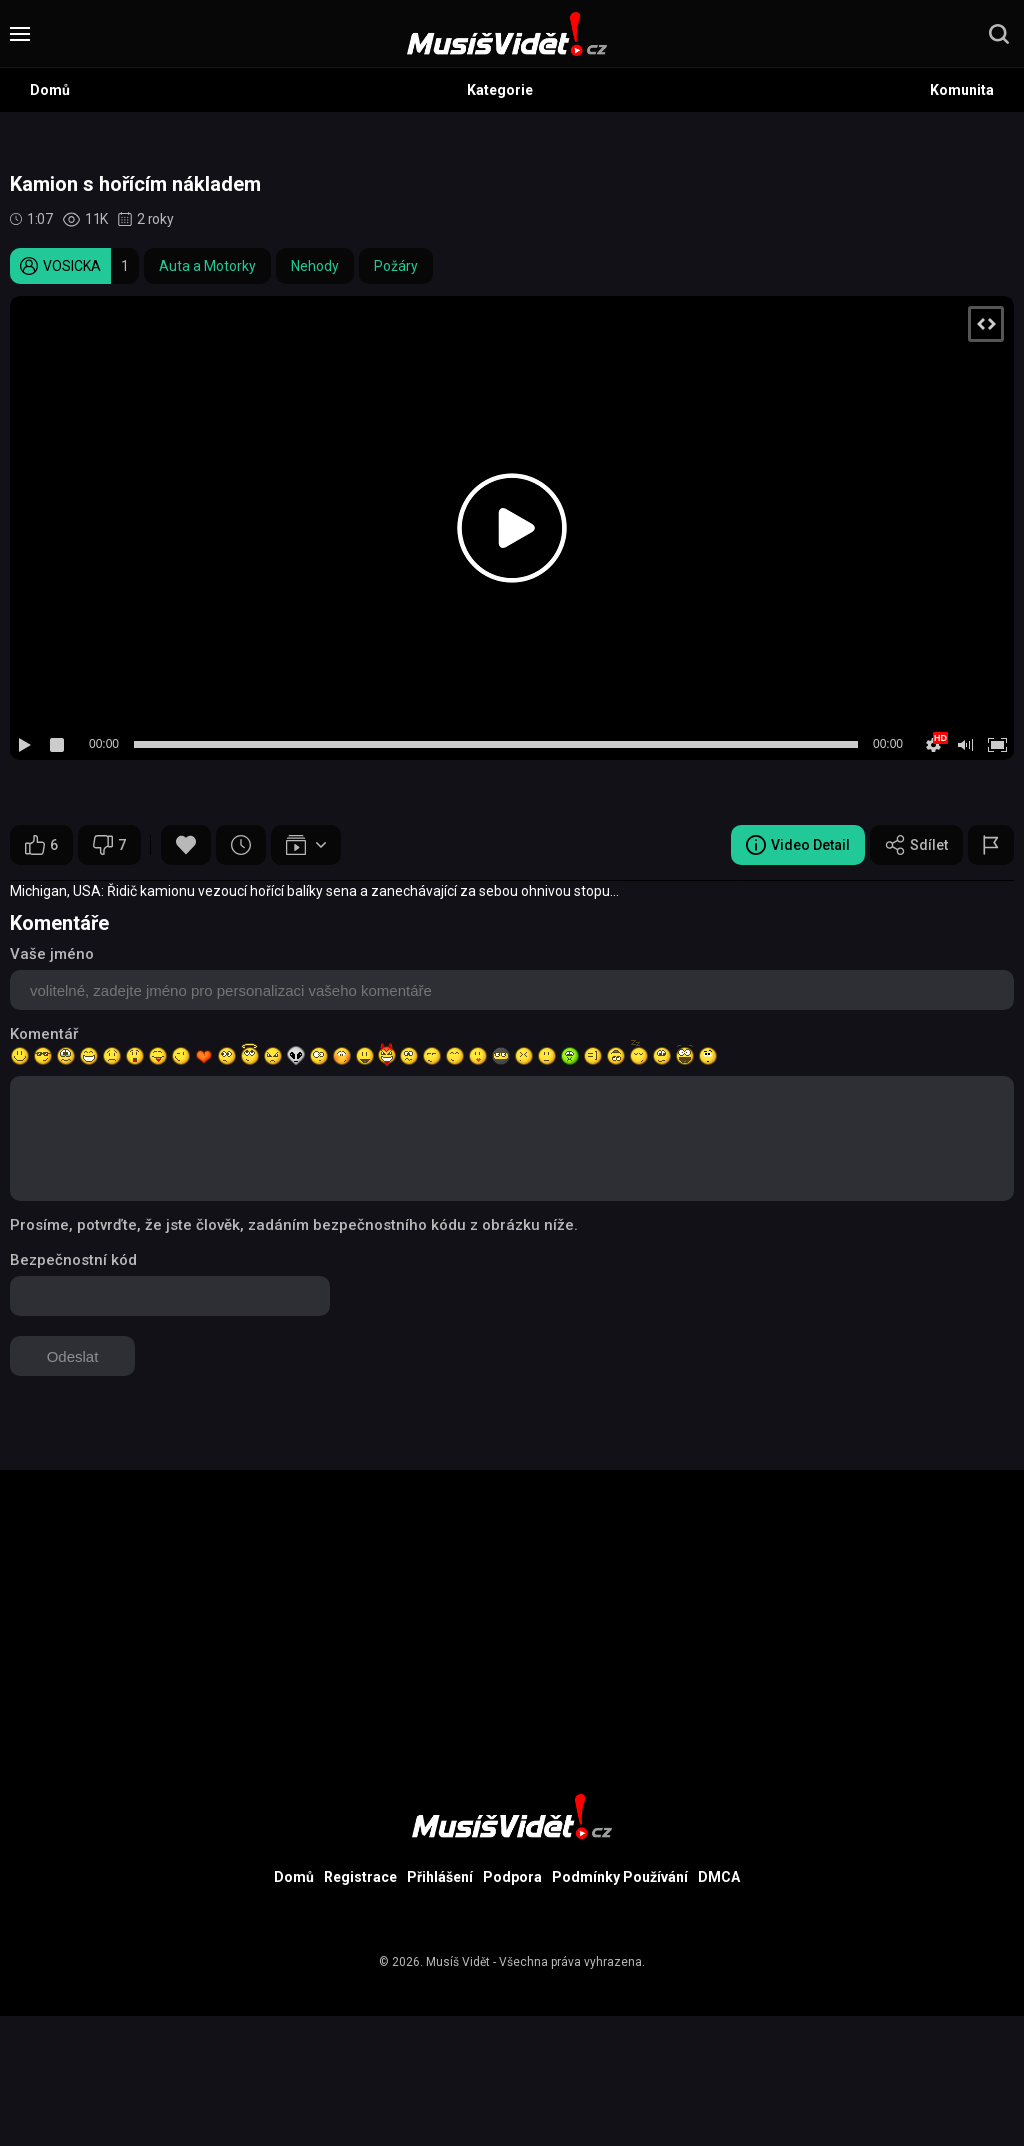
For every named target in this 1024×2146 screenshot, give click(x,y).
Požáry (396, 266)
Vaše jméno (52, 954)
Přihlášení (440, 1877)
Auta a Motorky (207, 266)
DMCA (719, 1877)
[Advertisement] (512, 1610)
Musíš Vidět (458, 1962)
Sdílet (916, 845)
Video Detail (798, 845)
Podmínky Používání (620, 1877)
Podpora (512, 1877)
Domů (50, 90)
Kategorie (500, 90)
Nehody (315, 266)
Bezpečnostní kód (73, 1260)
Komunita (962, 90)
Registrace (360, 1877)
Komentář (44, 1034)
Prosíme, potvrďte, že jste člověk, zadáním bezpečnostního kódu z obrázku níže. (294, 1225)
